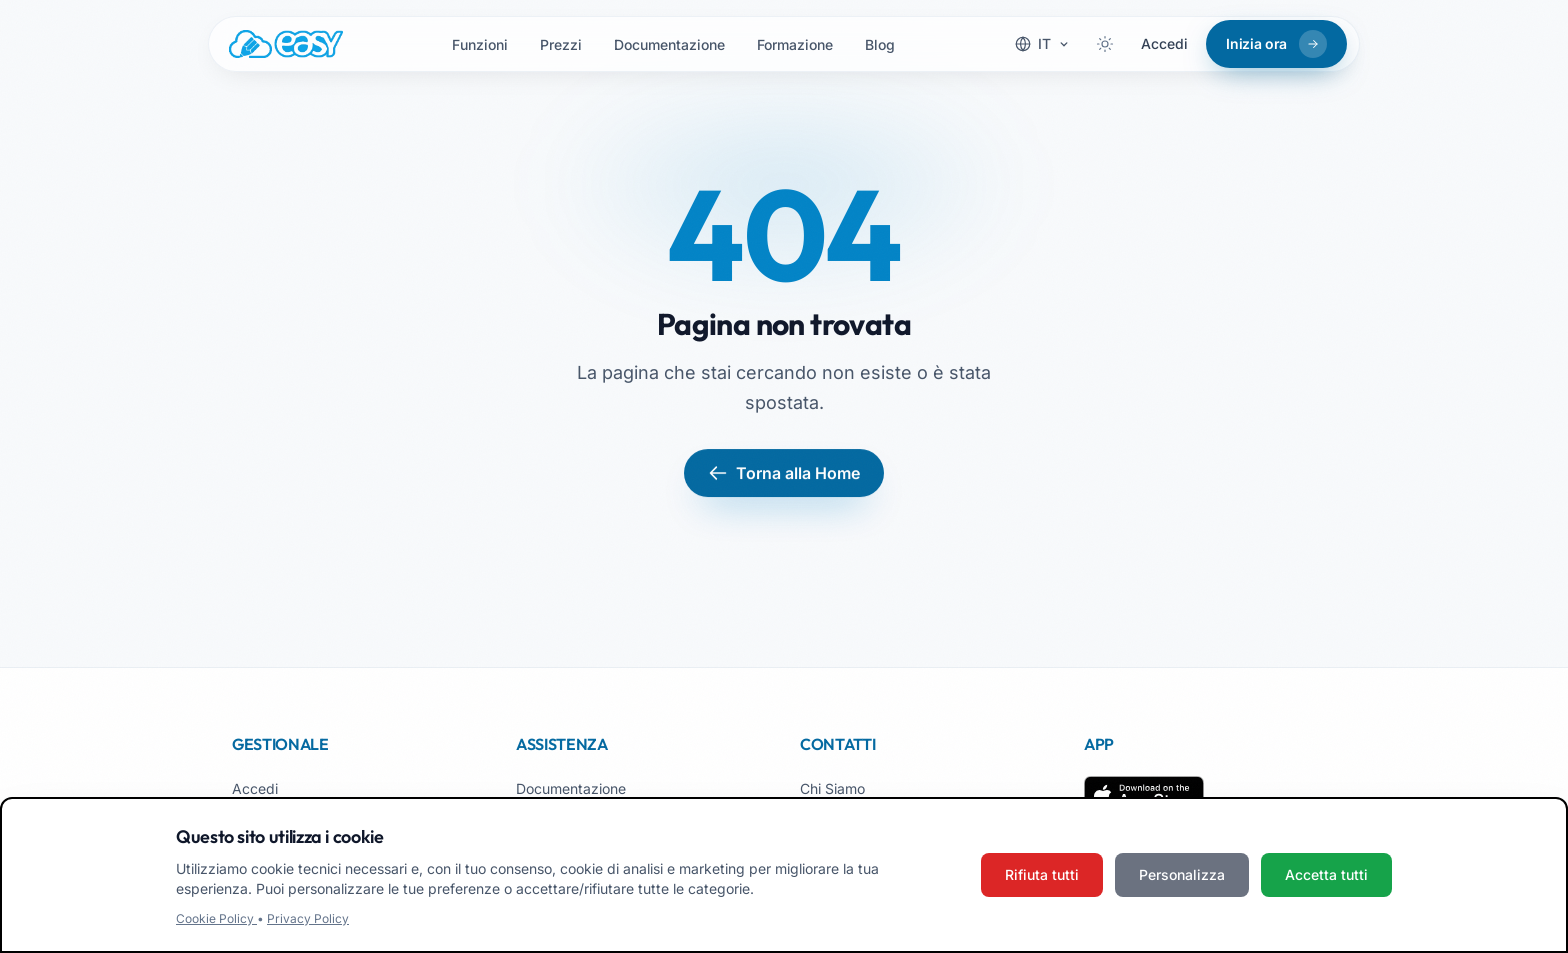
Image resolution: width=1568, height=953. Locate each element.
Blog (880, 44)
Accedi (1164, 43)
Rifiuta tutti (1042, 874)
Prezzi (561, 44)
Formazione (795, 44)
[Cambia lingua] (1042, 44)
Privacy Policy (308, 918)
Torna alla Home (784, 473)
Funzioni (480, 44)
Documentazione (669, 44)
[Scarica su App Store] (1144, 796)
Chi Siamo (832, 788)
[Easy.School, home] (286, 44)
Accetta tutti (1326, 874)
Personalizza (1182, 874)
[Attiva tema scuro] (1105, 44)
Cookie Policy (216, 918)
